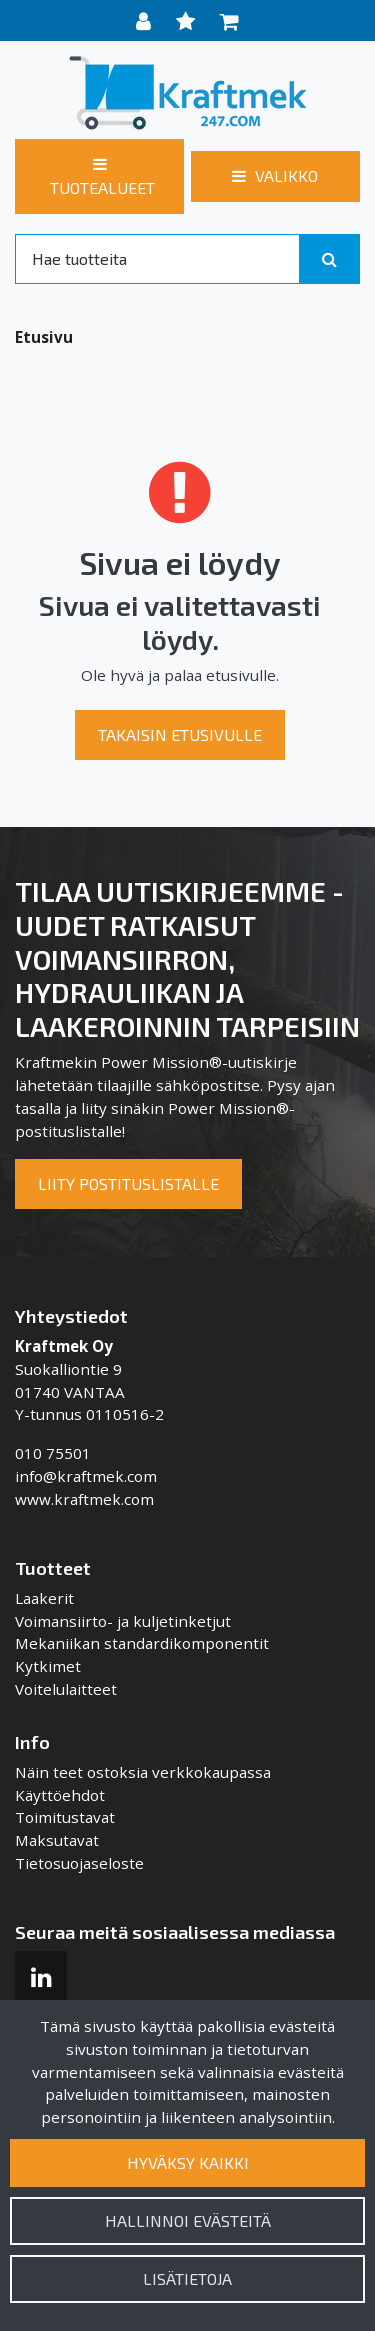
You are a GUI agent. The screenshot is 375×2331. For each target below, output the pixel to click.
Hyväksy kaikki (188, 2162)
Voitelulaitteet (66, 1689)
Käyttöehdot (60, 1795)
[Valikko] (275, 176)
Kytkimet (48, 1666)
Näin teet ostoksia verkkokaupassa (143, 1772)
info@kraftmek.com (86, 1476)
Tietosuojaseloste (79, 1863)
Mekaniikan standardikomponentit (142, 1643)
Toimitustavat (65, 1817)
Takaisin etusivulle (180, 734)
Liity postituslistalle (128, 1183)
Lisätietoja (187, 2278)
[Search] (157, 259)
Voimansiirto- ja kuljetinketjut (123, 1621)
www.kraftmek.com (84, 1499)
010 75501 (53, 1453)
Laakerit (44, 1598)
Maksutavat (57, 1840)
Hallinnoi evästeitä (188, 2220)
